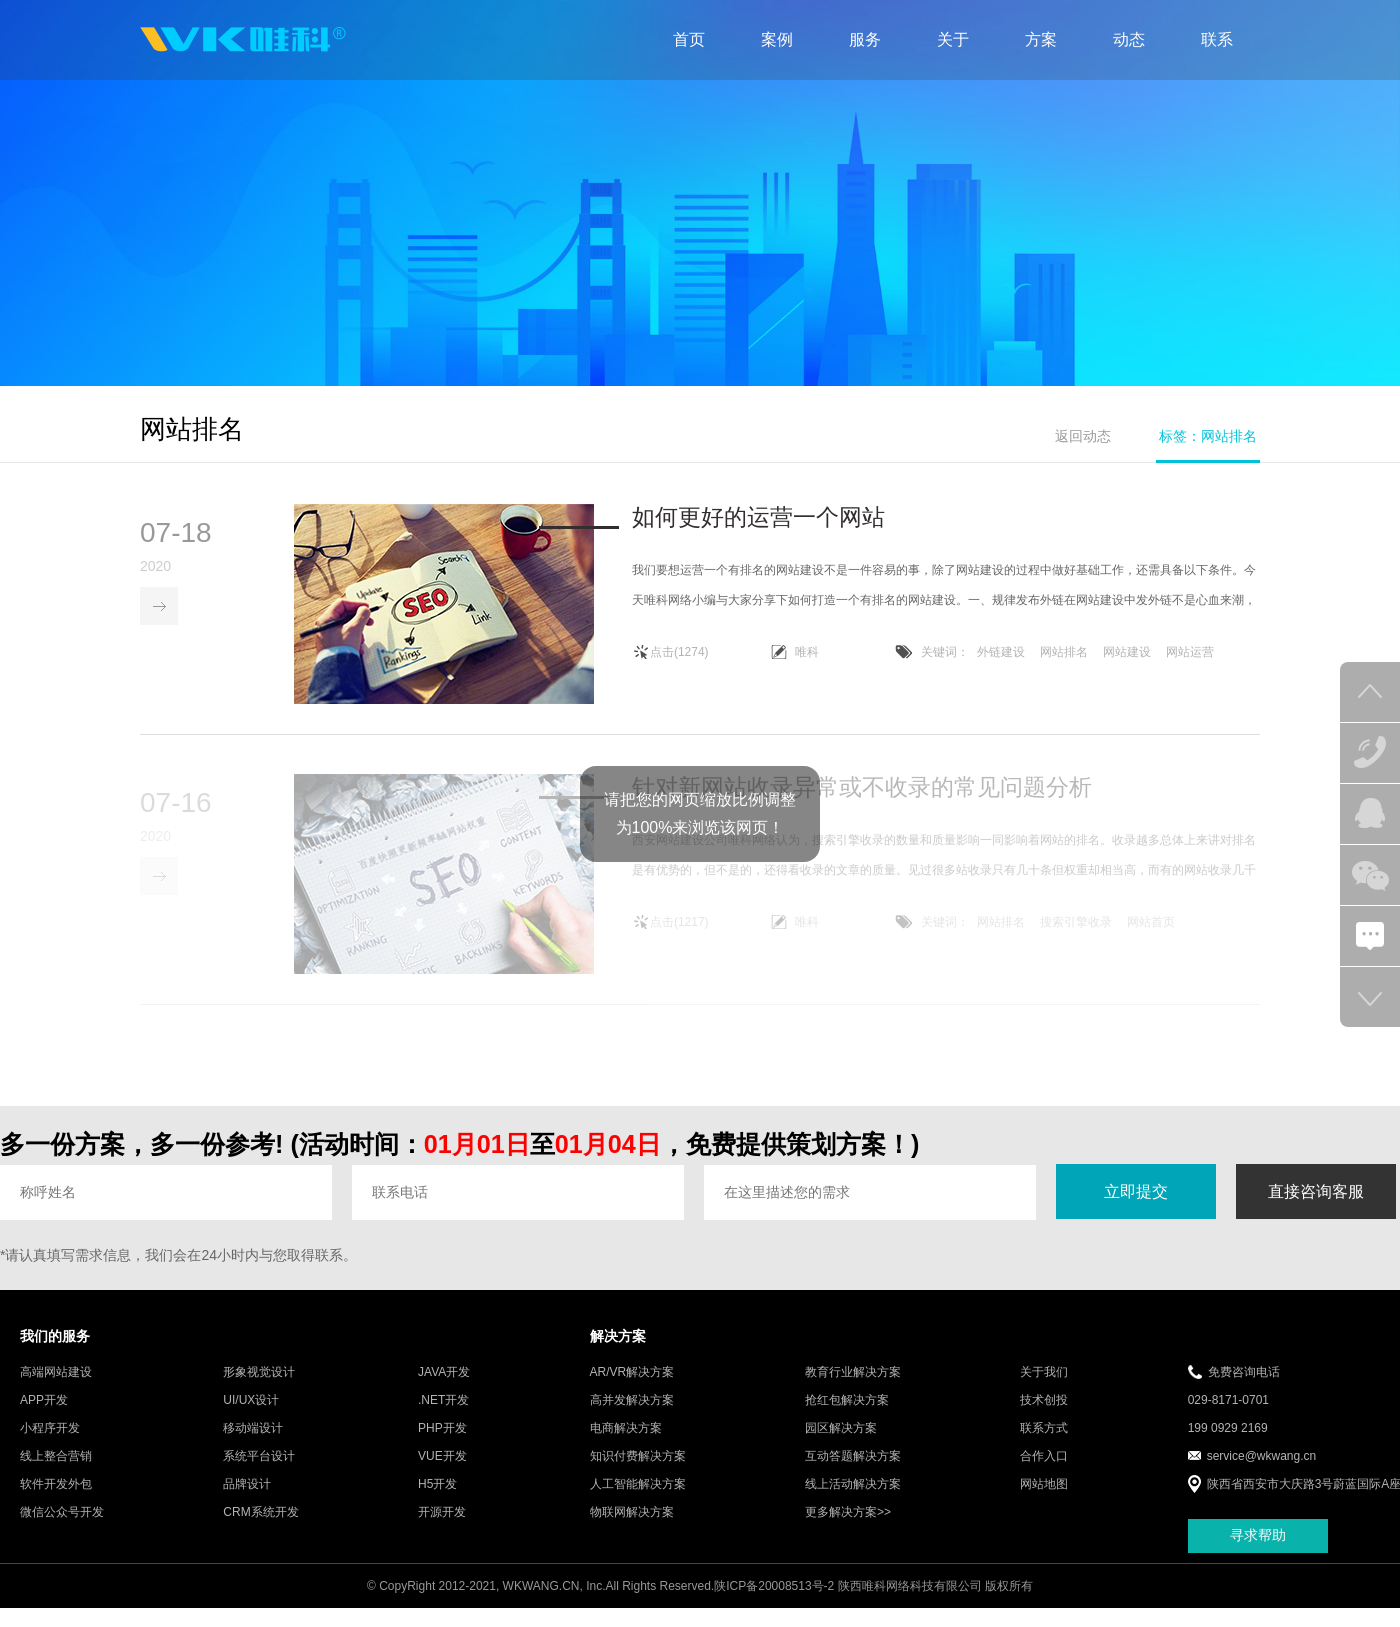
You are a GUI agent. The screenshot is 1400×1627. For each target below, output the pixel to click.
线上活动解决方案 (853, 1499)
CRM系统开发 (260, 1527)
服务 (865, 39)
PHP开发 (442, 1443)
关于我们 (1044, 1387)
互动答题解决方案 (853, 1471)
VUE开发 (442, 1471)
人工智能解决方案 (638, 1499)
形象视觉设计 (259, 1387)
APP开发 (44, 1415)
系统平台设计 (259, 1471)
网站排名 (1064, 654)
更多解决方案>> (848, 1527)
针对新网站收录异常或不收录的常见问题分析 (862, 802)
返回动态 (1083, 436)
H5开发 (437, 1499)
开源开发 (442, 1527)
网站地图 (1044, 1499)
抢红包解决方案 (847, 1415)
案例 (777, 39)
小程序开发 (50, 1443)
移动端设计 (253, 1443)
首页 (689, 39)
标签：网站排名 (1208, 436)
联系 (1217, 39)
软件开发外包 (56, 1499)
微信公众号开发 (62, 1527)
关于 (953, 39)
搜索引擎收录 (1076, 937)
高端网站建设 (56, 1387)
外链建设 (1001, 654)
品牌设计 (247, 1499)
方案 (1041, 39)
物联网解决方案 (632, 1527)
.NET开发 (443, 1415)
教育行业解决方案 (853, 1387)
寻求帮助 (1258, 1551)
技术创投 (1044, 1415)
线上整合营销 (56, 1471)
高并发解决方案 (632, 1415)
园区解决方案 (841, 1443)
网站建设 (1127, 654)
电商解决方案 (626, 1443)
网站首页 (1151, 937)
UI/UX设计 (251, 1415)
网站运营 (1190, 654)
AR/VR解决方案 (632, 1387)
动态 (1129, 39)
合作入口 (1044, 1471)
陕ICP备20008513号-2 (774, 1601)
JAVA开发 (444, 1387)
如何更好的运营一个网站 (758, 519)
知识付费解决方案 (638, 1471)
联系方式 (1044, 1443)
